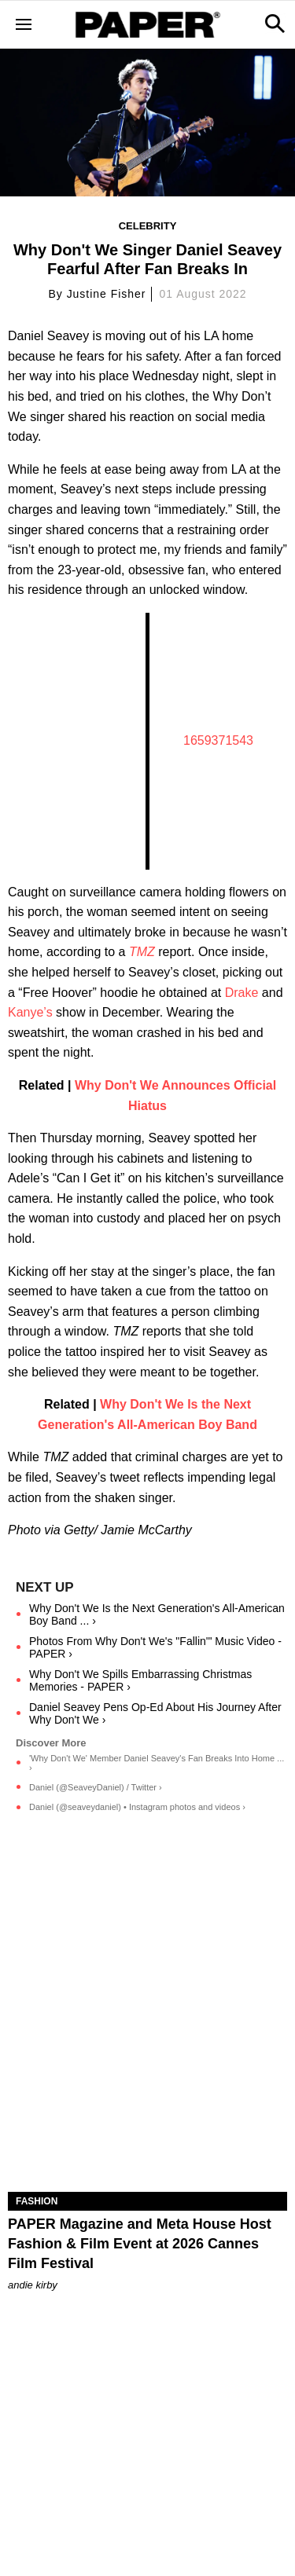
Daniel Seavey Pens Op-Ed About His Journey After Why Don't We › (155, 1713)
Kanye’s (30, 1012)
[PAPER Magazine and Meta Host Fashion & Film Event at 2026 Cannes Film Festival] (147, 2122)
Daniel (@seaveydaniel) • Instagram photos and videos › (137, 1807)
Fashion (36, 2201)
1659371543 (218, 740)
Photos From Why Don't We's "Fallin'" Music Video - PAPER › (155, 1647)
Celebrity (148, 226)
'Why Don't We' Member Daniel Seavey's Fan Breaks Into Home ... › (156, 1762)
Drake (242, 992)
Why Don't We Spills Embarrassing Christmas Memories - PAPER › (140, 1680)
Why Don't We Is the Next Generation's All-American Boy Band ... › (157, 1614)
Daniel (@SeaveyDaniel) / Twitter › (95, 1787)
